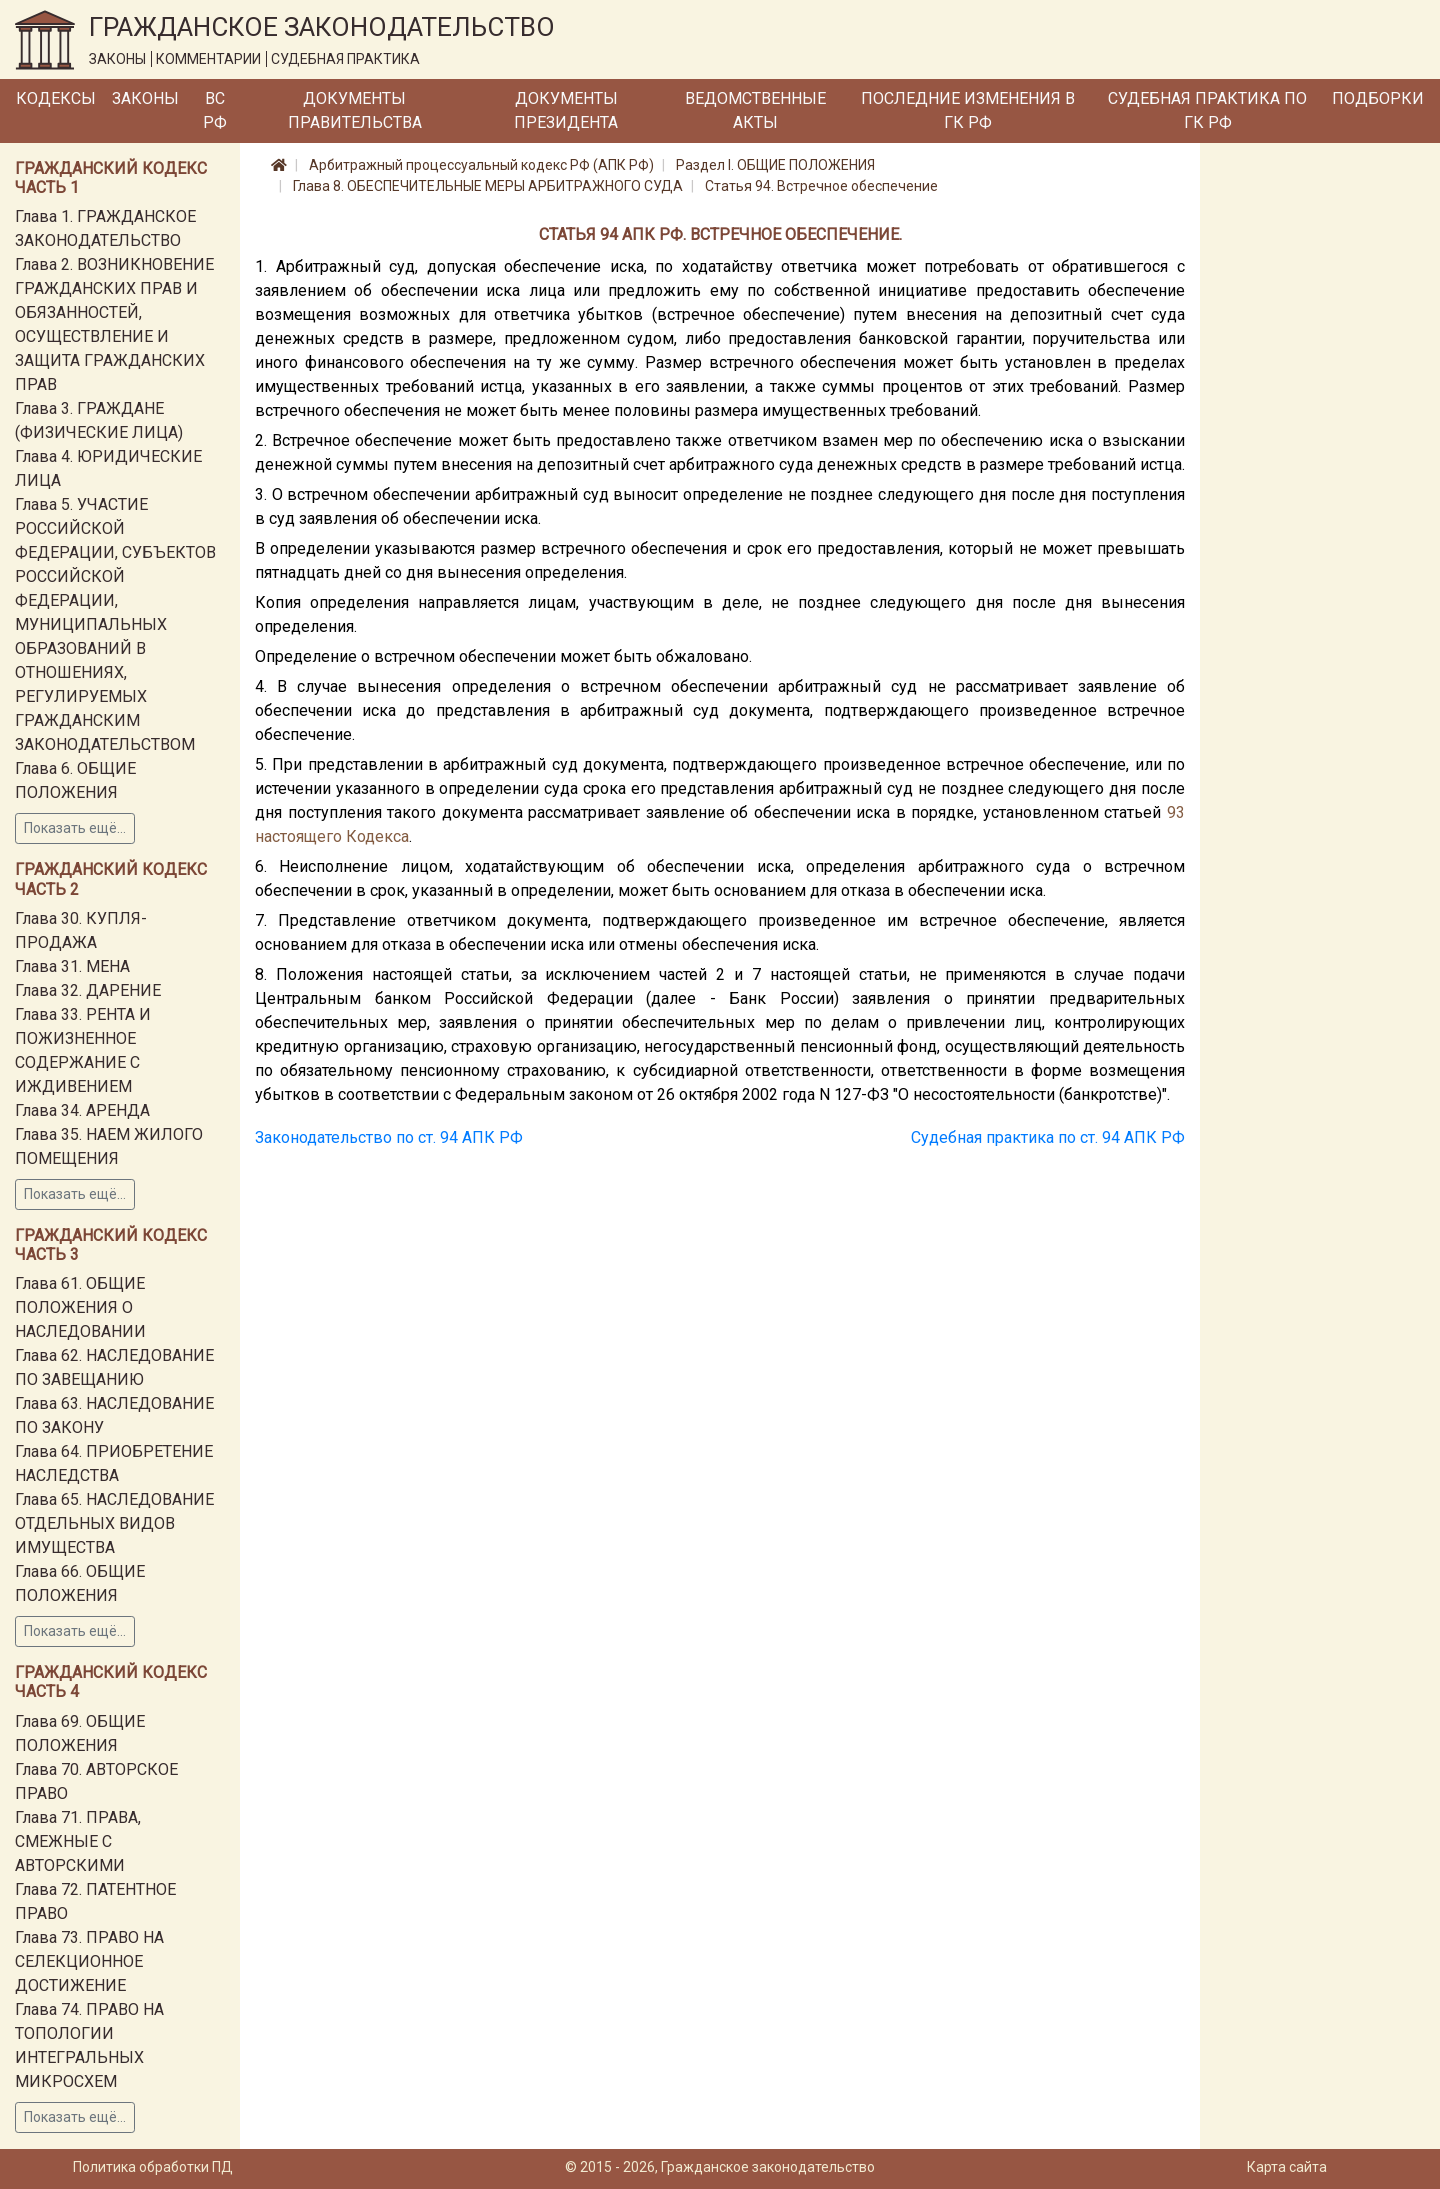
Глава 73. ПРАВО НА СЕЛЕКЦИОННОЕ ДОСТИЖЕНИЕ (89, 1961)
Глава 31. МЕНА (72, 966)
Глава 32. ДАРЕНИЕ (88, 990)
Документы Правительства (355, 110)
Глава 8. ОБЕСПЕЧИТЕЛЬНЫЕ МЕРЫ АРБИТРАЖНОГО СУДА (488, 186)
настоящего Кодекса (332, 836)
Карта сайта (1287, 2167)
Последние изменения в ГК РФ (968, 110)
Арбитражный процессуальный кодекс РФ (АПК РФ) (481, 165)
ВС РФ (215, 110)
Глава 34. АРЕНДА (82, 1110)
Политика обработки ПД (153, 2167)
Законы (145, 98)
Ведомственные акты (755, 110)
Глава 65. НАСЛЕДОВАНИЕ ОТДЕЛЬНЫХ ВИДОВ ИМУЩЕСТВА (114, 1523)
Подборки (1378, 98)
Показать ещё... (75, 828)
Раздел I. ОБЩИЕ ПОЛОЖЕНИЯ (775, 165)
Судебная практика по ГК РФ (1207, 110)
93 (1176, 812)
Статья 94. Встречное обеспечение (821, 186)
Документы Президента (566, 110)
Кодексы (56, 98)
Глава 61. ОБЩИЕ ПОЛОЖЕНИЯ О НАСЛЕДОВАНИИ (80, 1307)
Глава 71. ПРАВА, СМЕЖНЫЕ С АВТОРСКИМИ (78, 1841)
